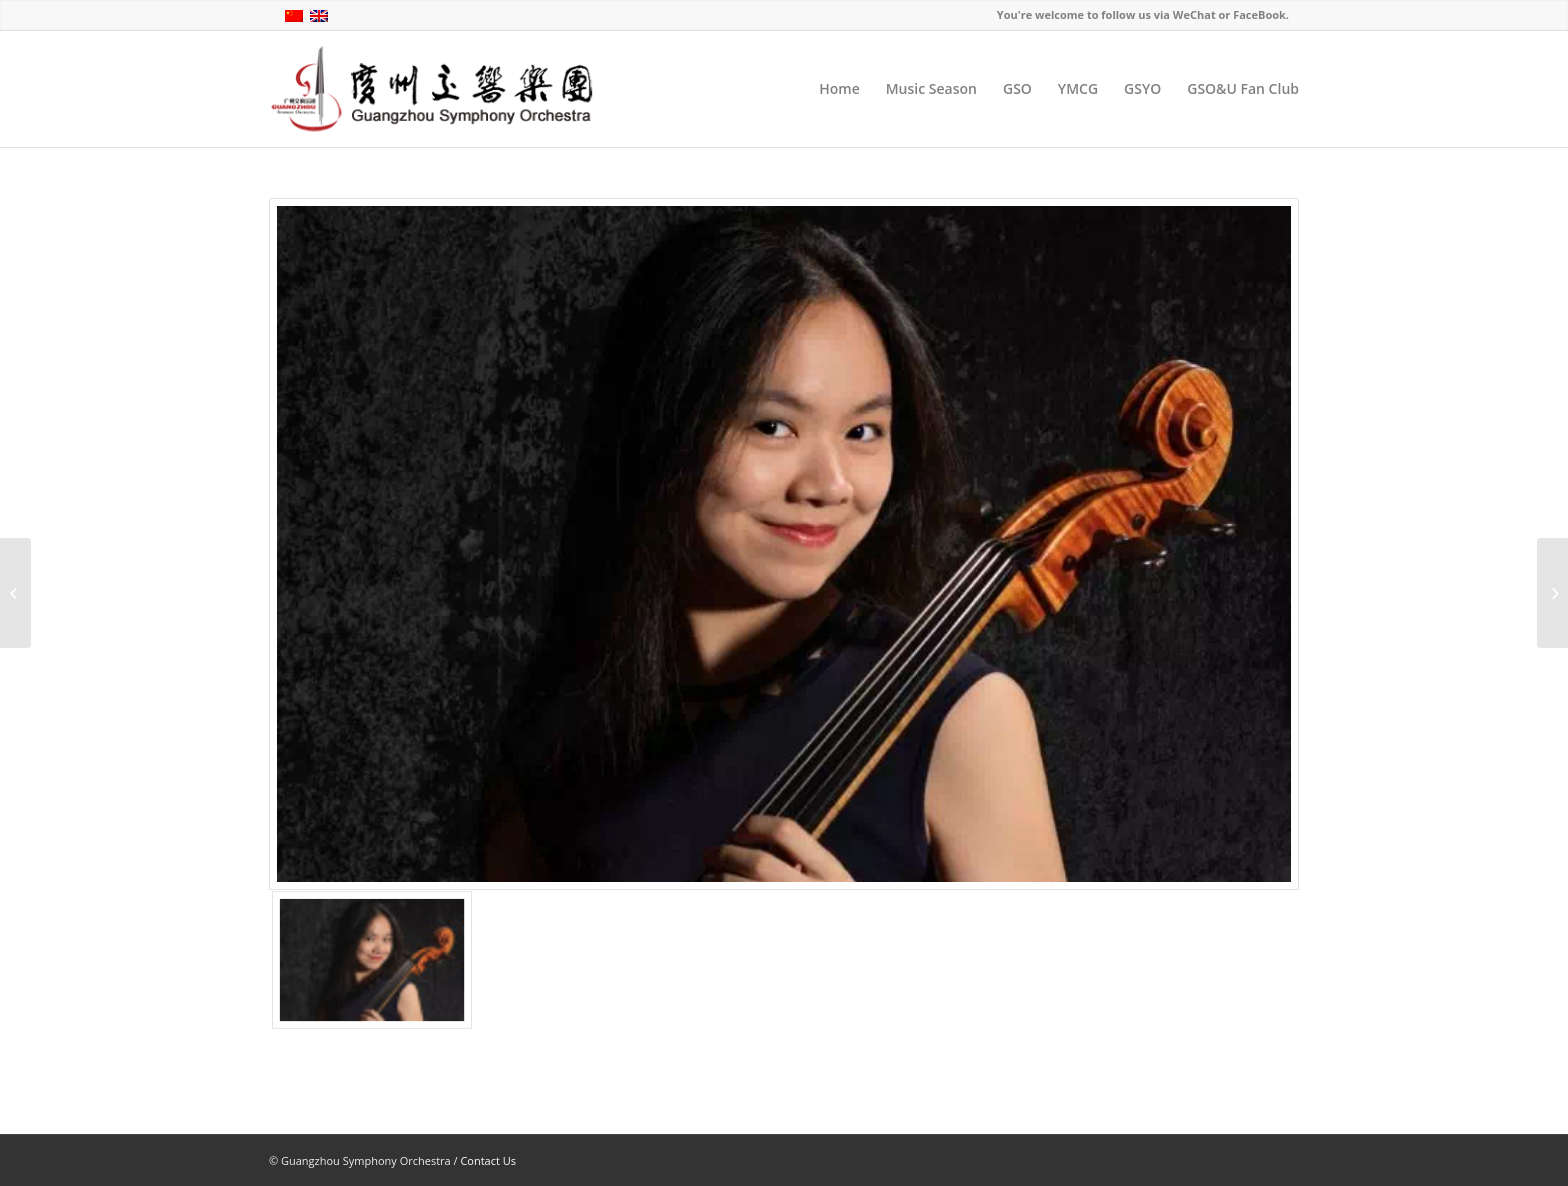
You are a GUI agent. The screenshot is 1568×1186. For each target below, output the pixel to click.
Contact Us (488, 1160)
